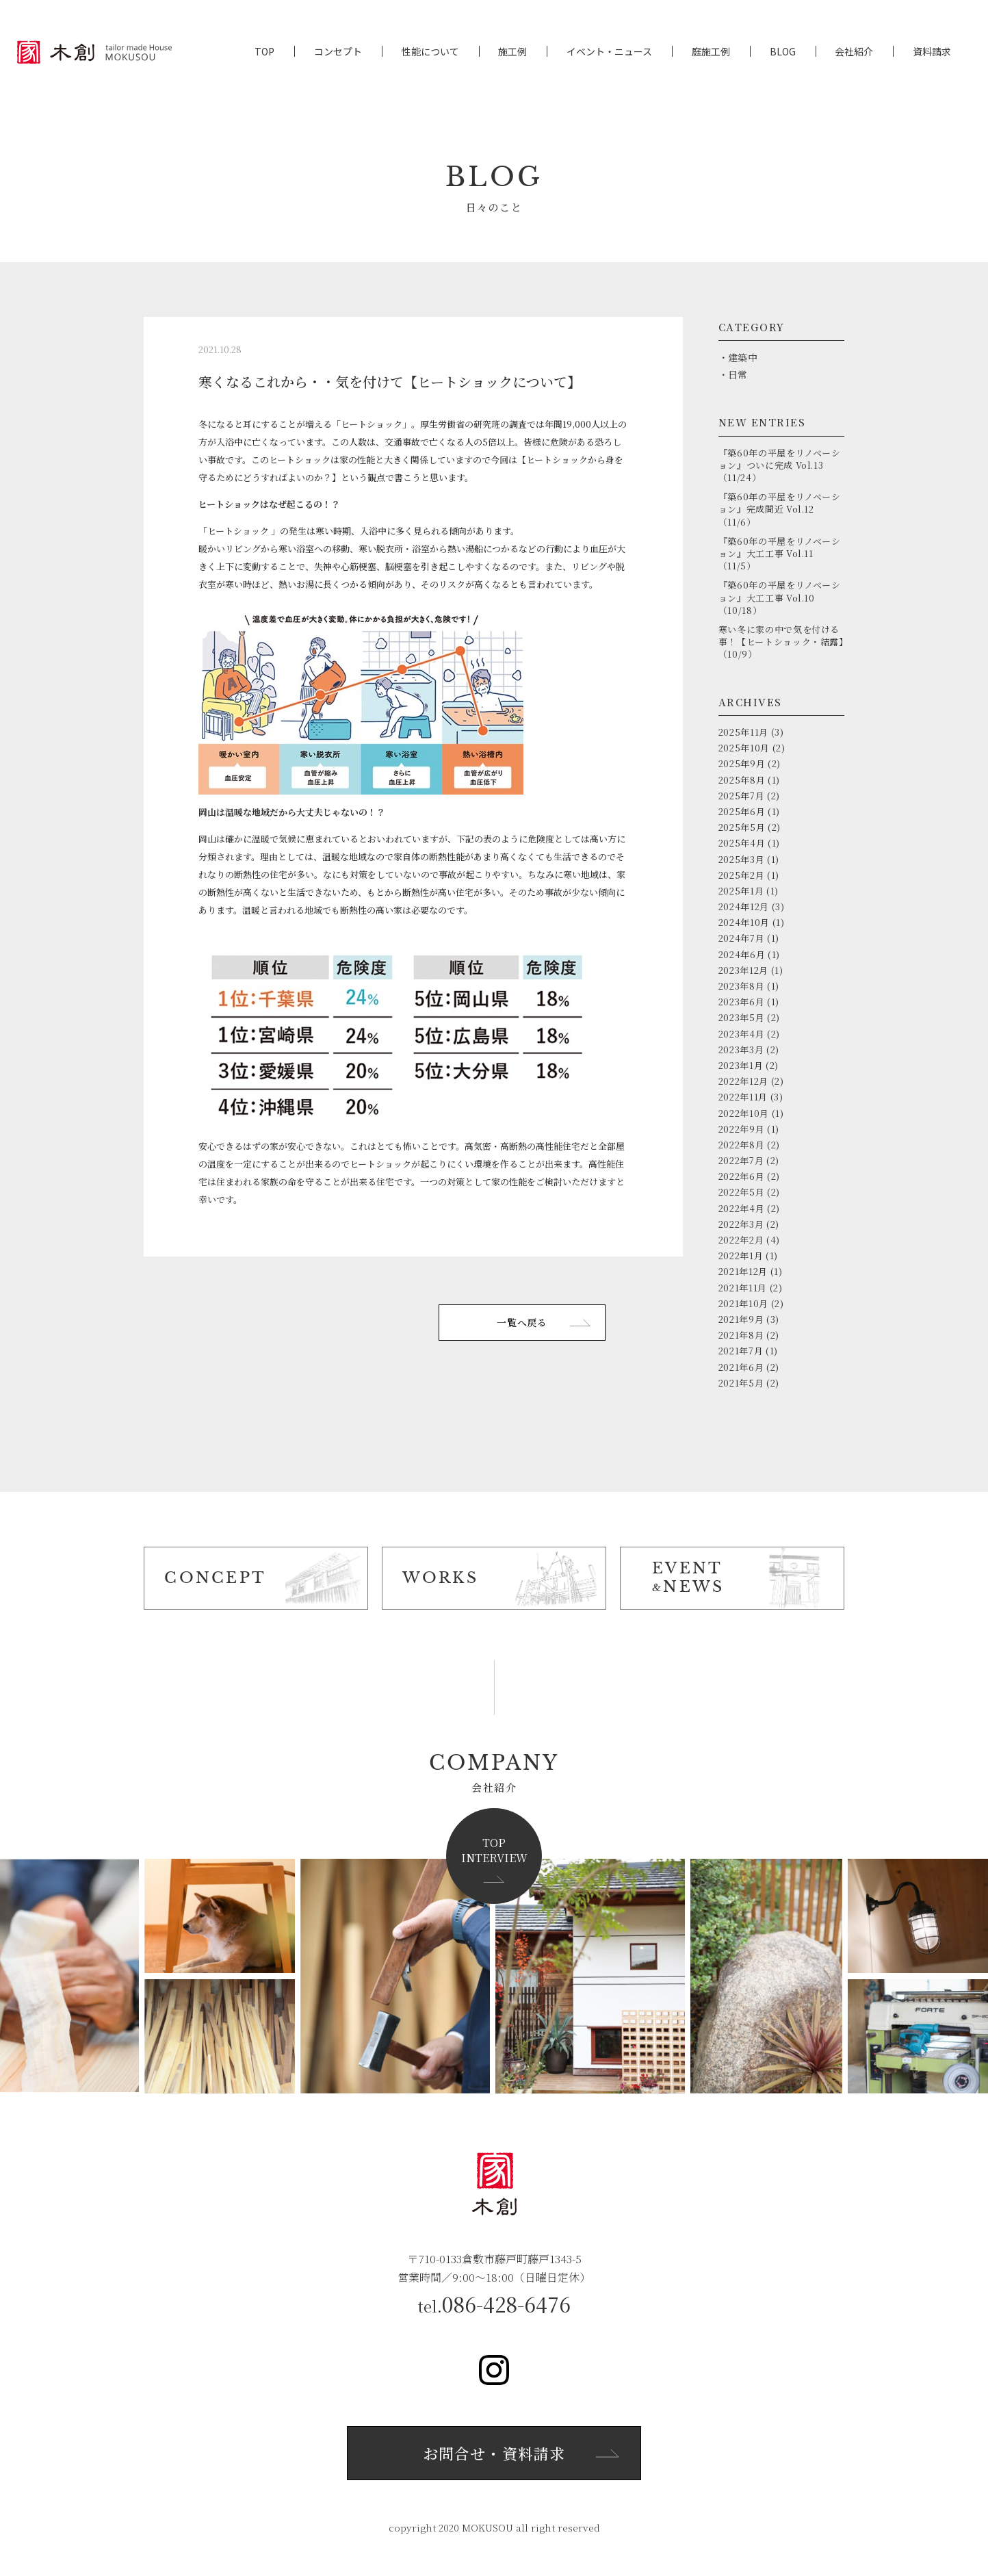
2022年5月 (741, 1191)
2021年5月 (741, 1382)
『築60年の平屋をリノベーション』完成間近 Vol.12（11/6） (779, 509)
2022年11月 (743, 1096)
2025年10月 (744, 747)
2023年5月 (741, 1017)
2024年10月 (744, 922)
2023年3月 (741, 1049)
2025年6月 (742, 811)
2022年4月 (741, 1208)
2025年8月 (742, 779)
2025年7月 (741, 795)
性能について (430, 51)
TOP (264, 51)
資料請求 (932, 51)
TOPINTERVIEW (494, 1850)
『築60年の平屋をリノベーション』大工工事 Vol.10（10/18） (779, 597)
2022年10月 (743, 1113)
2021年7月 (741, 1350)
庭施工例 (711, 51)
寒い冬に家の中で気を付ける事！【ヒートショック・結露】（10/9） (781, 641)
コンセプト (338, 51)
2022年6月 (741, 1176)
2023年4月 (741, 1033)
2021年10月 (743, 1303)
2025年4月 (742, 842)
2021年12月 (743, 1271)
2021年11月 (742, 1287)
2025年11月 (743, 731)
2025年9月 (742, 763)
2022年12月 (743, 1080)
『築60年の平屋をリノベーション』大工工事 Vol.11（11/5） (779, 553)
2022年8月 (741, 1144)
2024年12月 (743, 906)
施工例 (512, 51)
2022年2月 (741, 1239)
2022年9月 (741, 1128)
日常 (738, 374)
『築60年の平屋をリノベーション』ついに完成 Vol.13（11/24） (779, 465)
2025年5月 (742, 827)
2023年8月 (741, 985)
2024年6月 (742, 954)
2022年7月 (741, 1160)
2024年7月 (741, 937)
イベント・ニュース (609, 51)
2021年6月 (741, 1367)
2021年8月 (741, 1334)
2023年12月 (743, 970)
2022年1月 (741, 1255)
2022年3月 (741, 1224)
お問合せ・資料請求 (494, 2453)
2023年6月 (741, 1001)
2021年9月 (741, 1319)
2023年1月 (741, 1065)
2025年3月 (741, 859)
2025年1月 (741, 890)
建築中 (743, 357)
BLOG (783, 51)
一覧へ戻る (522, 1322)
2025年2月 (741, 874)
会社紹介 (854, 51)
